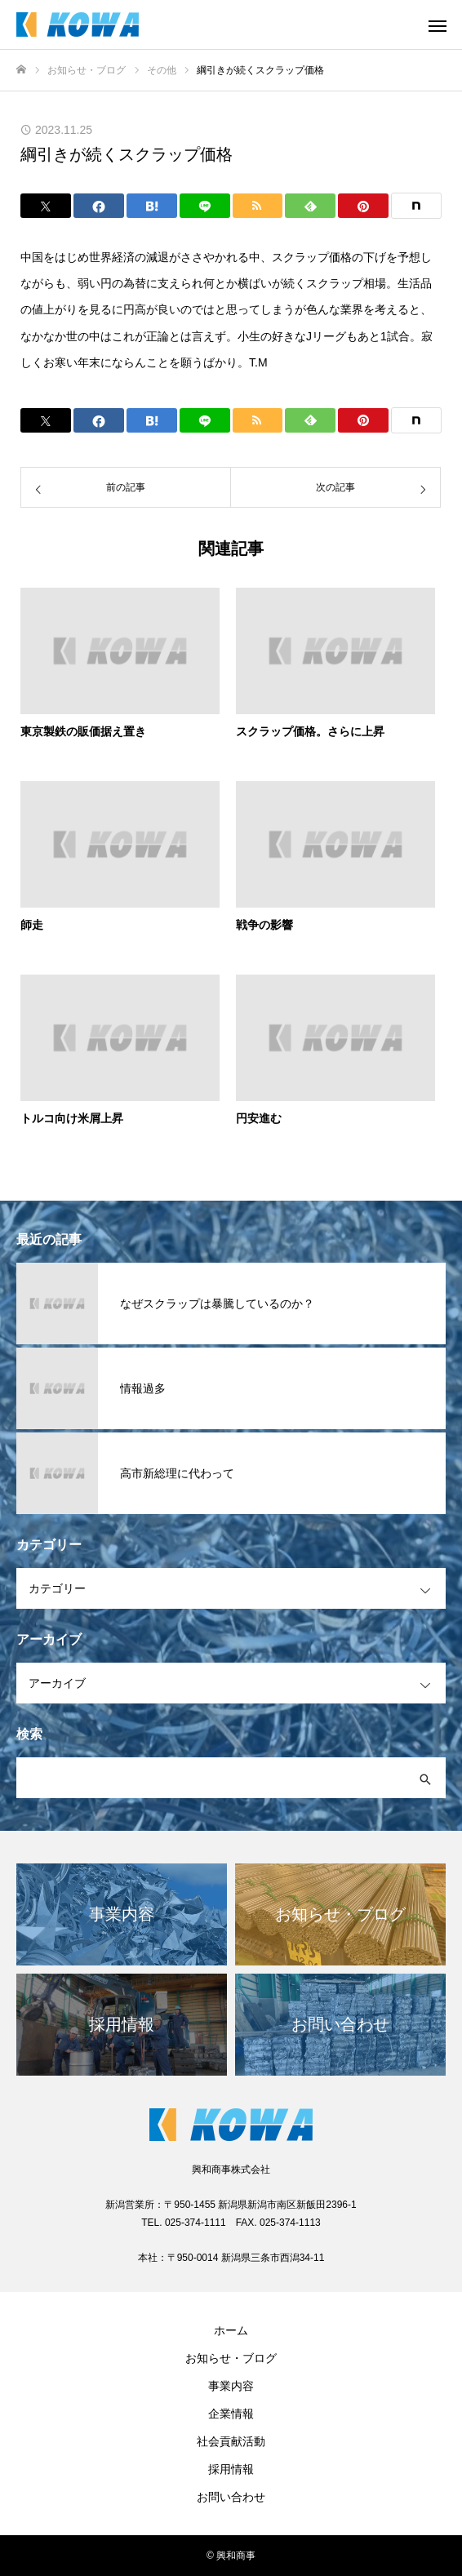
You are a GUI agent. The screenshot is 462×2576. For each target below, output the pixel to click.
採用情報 (231, 2469)
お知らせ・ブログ (231, 2358)
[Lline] (205, 205)
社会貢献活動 (231, 2441)
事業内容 (231, 2385)
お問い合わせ (231, 2496)
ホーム (231, 2330)
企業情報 (231, 2413)
